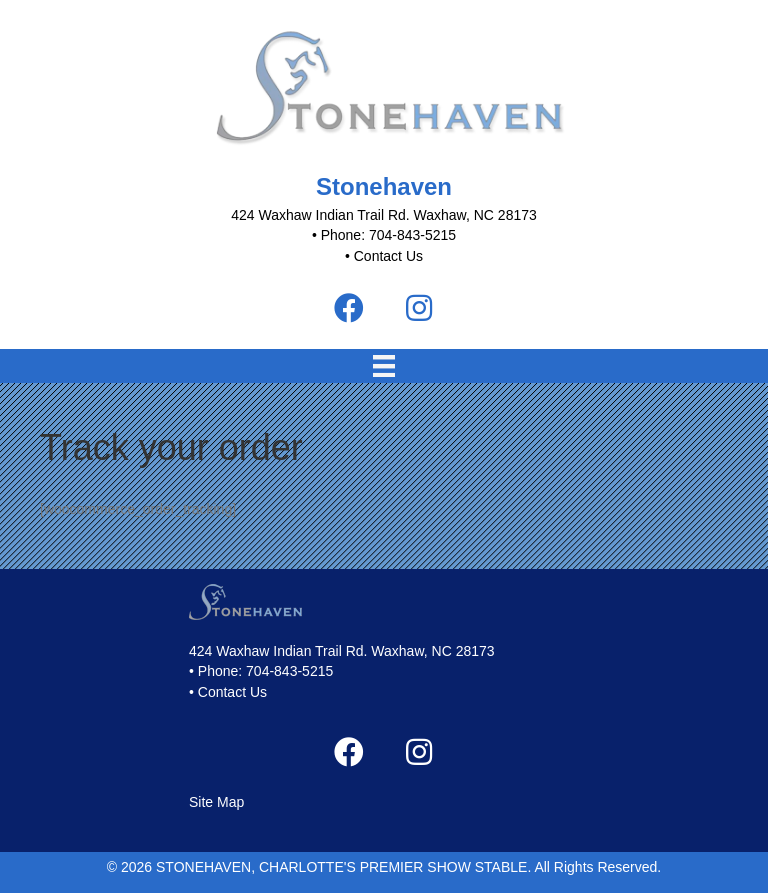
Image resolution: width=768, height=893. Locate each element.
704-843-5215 (289, 671)
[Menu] (384, 366)
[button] (349, 308)
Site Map (216, 802)
